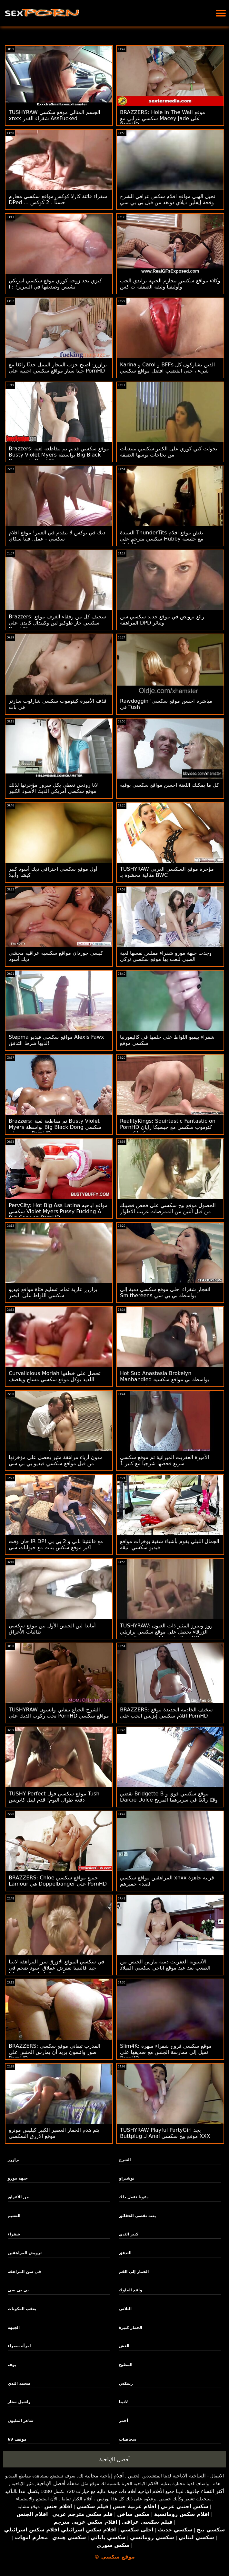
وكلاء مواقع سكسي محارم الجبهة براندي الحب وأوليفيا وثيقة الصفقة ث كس (170, 284)
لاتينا (123, 2402)
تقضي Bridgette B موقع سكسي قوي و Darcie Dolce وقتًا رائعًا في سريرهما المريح (169, 1797)
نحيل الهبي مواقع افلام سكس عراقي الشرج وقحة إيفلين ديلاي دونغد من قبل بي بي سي (167, 199)
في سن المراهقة (24, 2271)
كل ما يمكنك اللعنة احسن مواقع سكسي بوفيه (169, 785)
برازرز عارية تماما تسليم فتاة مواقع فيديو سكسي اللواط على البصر (53, 1292)
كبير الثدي (128, 2234)
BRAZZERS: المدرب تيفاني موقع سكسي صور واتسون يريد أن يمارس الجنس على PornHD (54, 2052)
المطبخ (126, 2364)
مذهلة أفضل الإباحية (58, 2483)
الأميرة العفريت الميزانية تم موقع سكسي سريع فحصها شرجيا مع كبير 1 (164, 1460)
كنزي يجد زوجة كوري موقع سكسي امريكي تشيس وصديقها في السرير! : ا (55, 284)
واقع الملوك (130, 2290)
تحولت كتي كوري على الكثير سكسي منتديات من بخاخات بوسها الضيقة (168, 452)
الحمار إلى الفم (134, 2271)
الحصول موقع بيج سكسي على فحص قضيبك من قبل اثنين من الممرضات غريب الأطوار (168, 1208)
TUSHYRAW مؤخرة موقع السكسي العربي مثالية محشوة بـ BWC (167, 872)
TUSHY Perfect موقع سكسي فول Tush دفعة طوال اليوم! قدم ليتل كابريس (54, 1797)
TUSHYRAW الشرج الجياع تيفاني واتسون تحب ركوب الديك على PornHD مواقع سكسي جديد (59, 1716)
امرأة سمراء (19, 2346)
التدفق (125, 2253)
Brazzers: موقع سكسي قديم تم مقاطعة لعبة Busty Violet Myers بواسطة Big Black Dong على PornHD (59, 455)
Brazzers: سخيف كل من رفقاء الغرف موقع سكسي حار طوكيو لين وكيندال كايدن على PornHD (57, 623)
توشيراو (126, 2178)
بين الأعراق (19, 2197)
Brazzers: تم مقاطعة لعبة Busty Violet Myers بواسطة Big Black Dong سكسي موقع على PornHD (55, 1127)
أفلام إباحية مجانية (104, 2476)
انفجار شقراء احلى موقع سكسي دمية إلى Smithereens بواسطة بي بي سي (165, 1292)
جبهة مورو (18, 2178)
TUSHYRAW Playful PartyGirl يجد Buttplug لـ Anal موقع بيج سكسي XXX (165, 2133)
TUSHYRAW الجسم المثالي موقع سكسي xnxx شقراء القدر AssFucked (54, 115)
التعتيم (14, 2215)
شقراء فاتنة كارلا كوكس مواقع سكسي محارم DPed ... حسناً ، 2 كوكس (58, 199)
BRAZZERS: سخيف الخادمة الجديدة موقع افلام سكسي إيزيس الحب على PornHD (166, 1713)
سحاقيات (127, 2439)
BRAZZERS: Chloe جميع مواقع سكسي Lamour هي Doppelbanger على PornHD (58, 1881)
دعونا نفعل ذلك (134, 2197)
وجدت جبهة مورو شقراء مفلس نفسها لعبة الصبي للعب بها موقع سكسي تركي (166, 956)
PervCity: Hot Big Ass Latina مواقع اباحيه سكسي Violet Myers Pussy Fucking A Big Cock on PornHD (58, 1211)
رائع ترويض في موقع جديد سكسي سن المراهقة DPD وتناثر (162, 620)
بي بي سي (18, 2290)
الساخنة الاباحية (189, 2476)
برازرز (14, 2160)
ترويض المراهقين (25, 2253)
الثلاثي (125, 2309)
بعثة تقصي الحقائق (137, 2215)
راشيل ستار (19, 2402)
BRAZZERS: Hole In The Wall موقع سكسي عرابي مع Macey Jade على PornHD (162, 118)
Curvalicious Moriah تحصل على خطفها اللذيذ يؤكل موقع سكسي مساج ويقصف (55, 1376)
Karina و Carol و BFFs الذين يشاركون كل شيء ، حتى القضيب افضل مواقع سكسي (167, 368)
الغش (124, 2346)
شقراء (14, 2234)
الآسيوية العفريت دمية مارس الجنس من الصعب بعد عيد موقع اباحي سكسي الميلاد (165, 1965)
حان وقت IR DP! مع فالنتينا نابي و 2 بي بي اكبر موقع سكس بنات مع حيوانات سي (56, 1544)
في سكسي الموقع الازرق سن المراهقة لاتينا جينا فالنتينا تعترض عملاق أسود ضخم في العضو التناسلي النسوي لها (56, 1968)
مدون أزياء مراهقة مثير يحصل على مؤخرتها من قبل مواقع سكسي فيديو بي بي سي (56, 1460)
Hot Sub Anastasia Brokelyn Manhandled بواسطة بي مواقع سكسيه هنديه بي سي (164, 1379)
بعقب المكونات (22, 2309)
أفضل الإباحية (114, 2459)
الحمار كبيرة (130, 2327)
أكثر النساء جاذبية (205, 2491)
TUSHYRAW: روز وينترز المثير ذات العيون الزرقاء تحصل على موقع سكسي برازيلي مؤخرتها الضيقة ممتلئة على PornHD (166, 1632)
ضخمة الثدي (19, 2383)
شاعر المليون (21, 2420)
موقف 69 (17, 2439)
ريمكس (126, 2383)
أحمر (123, 2420)
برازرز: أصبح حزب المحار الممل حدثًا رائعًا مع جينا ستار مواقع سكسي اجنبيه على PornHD (58, 368)
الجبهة (14, 2327)
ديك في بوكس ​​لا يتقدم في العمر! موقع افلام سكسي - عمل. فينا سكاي (57, 536)
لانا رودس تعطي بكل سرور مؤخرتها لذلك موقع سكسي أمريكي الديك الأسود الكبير (53, 788)
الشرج (125, 2160)
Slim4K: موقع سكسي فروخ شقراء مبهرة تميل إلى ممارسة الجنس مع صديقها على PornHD (166, 2052)
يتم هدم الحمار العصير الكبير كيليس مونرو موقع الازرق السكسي (54, 2133)
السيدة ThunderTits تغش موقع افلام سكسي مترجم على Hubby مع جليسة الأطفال (161, 539)
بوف (12, 2364)
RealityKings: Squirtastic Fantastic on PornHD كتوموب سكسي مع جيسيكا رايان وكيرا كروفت (167, 1127)
